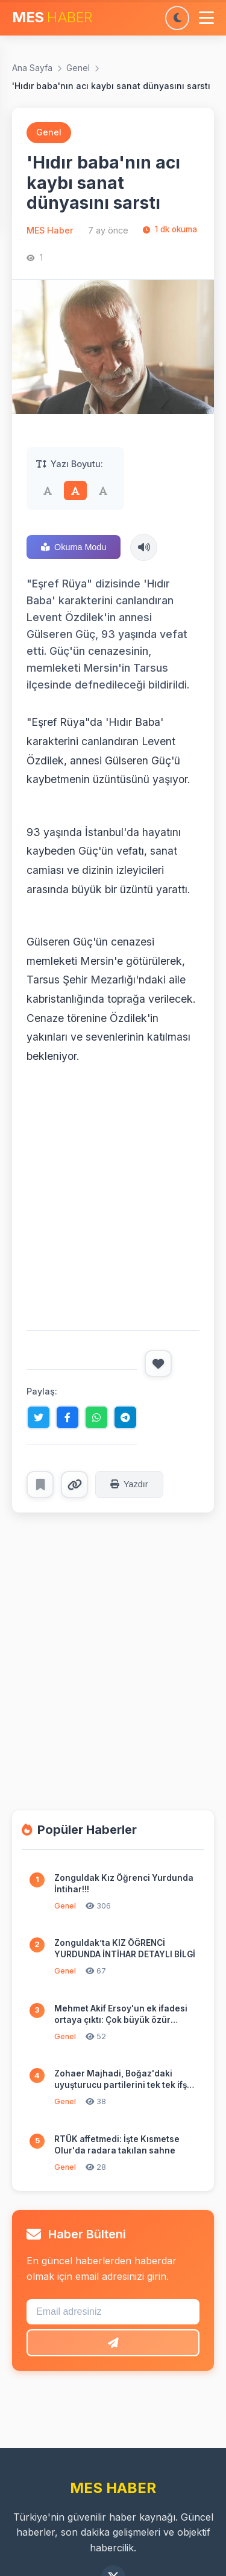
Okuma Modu (73, 547)
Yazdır (129, 1484)
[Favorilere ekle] (40, 1484)
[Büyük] (103, 490)
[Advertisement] (113, 1198)
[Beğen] (158, 1363)
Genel (78, 68)
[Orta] (75, 490)
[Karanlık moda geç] (177, 18)
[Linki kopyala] (74, 1484)
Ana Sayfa (32, 68)
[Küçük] (47, 490)
